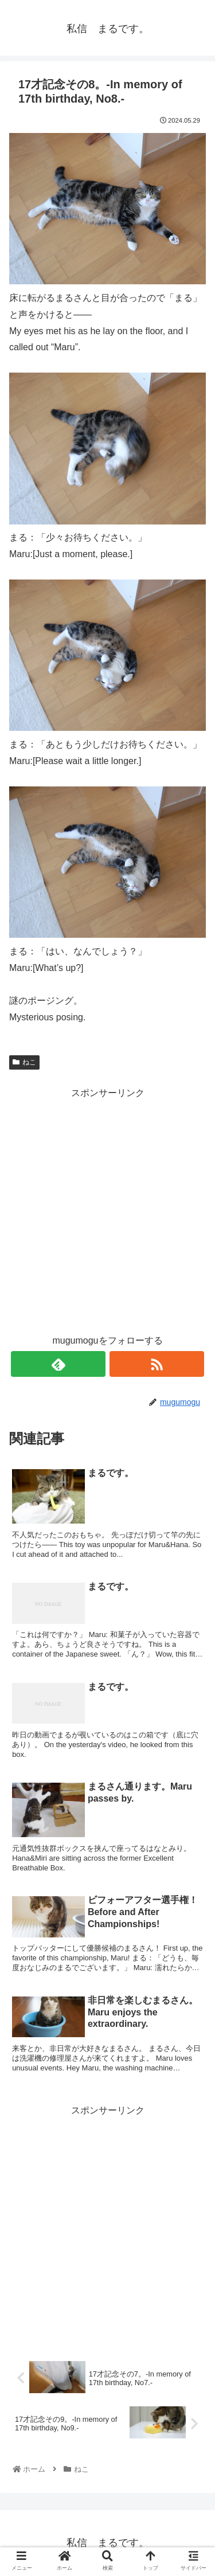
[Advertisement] (107, 1208)
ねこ (24, 1062)
